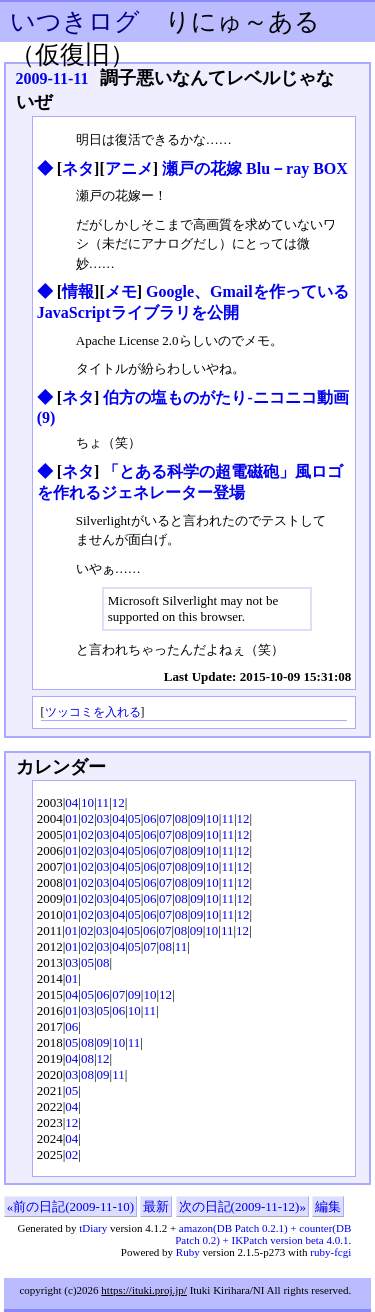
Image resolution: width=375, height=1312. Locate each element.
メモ (121, 291)
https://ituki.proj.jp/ (144, 1290)
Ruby (188, 1252)
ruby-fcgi (330, 1252)
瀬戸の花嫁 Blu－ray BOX (255, 168)
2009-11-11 (52, 78)
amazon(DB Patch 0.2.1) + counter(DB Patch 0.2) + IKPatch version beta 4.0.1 (263, 1234)
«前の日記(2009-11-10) (70, 1206)
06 (149, 818)
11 (103, 802)
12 (118, 802)
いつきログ (75, 21)
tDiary (93, 1228)
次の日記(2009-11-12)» (242, 1206)
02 (87, 818)
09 (196, 818)
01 (71, 818)
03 (103, 818)
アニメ (129, 168)
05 (134, 818)
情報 (78, 291)
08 (181, 818)
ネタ (78, 168)
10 (87, 802)
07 (165, 818)
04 (71, 802)
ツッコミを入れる (93, 712)
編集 (328, 1206)
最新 (156, 1206)
